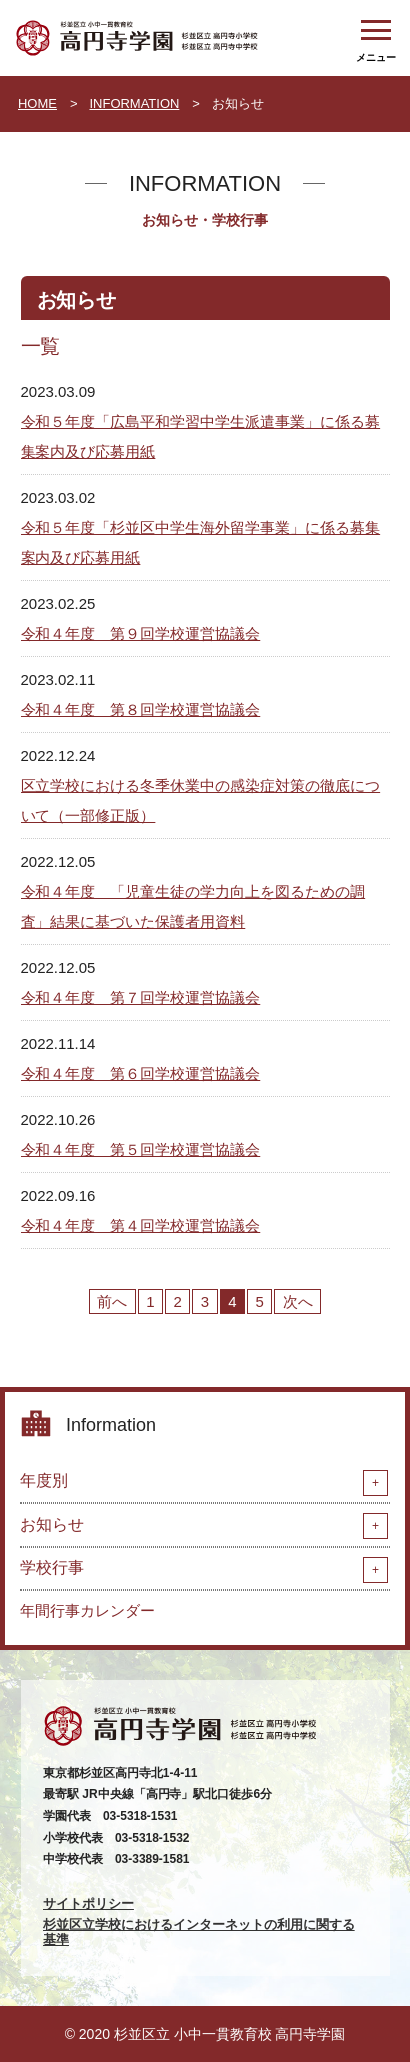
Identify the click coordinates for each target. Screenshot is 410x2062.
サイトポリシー (88, 1903)
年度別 (44, 1480)
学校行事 (52, 1567)
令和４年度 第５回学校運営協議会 (141, 1149)
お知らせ (52, 1524)
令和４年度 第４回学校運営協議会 (141, 1225)
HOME (37, 103)
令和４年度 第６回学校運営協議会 (141, 1073)
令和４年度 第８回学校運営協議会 (141, 709)
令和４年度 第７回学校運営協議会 (141, 997)
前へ (112, 1301)
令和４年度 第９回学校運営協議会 (141, 633)
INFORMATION (134, 103)
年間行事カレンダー (87, 1610)
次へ (298, 1301)
